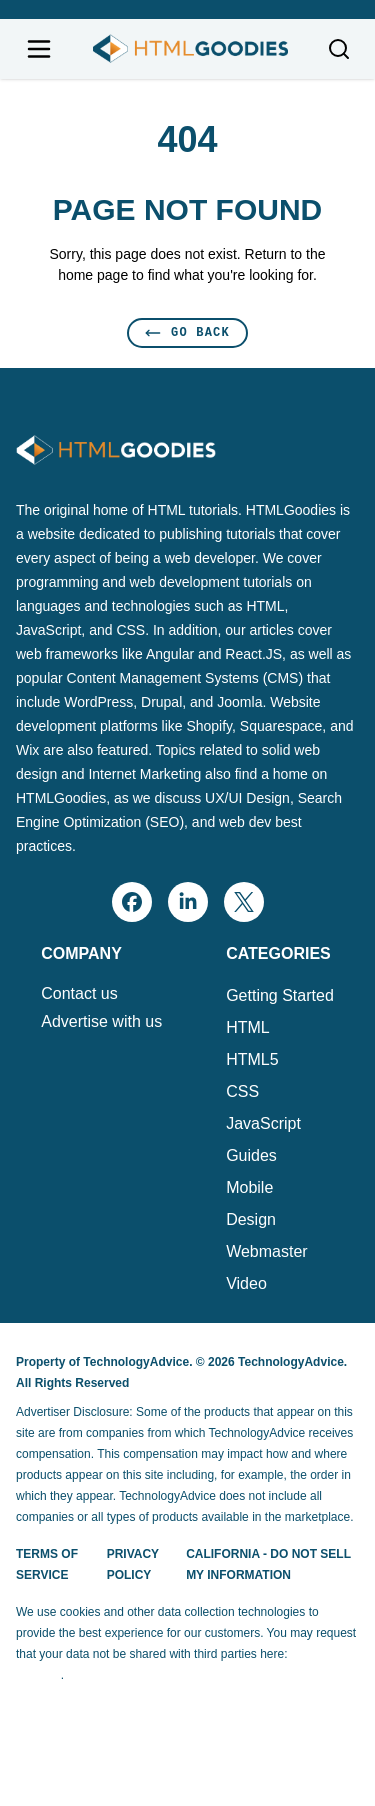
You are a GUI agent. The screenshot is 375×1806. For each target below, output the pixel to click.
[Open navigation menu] (39, 49)
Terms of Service (47, 1564)
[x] (244, 902)
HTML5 (252, 1059)
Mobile (249, 1187)
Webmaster (267, 1251)
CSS (242, 1091)
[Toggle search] (339, 49)
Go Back (187, 332)
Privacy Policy (133, 1564)
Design (251, 1219)
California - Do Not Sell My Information (268, 1564)
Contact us (79, 994)
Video (246, 1283)
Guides (251, 1155)
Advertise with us (101, 1022)
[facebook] (132, 902)
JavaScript (263, 1123)
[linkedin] (188, 902)
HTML (248, 1027)
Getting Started (280, 995)
